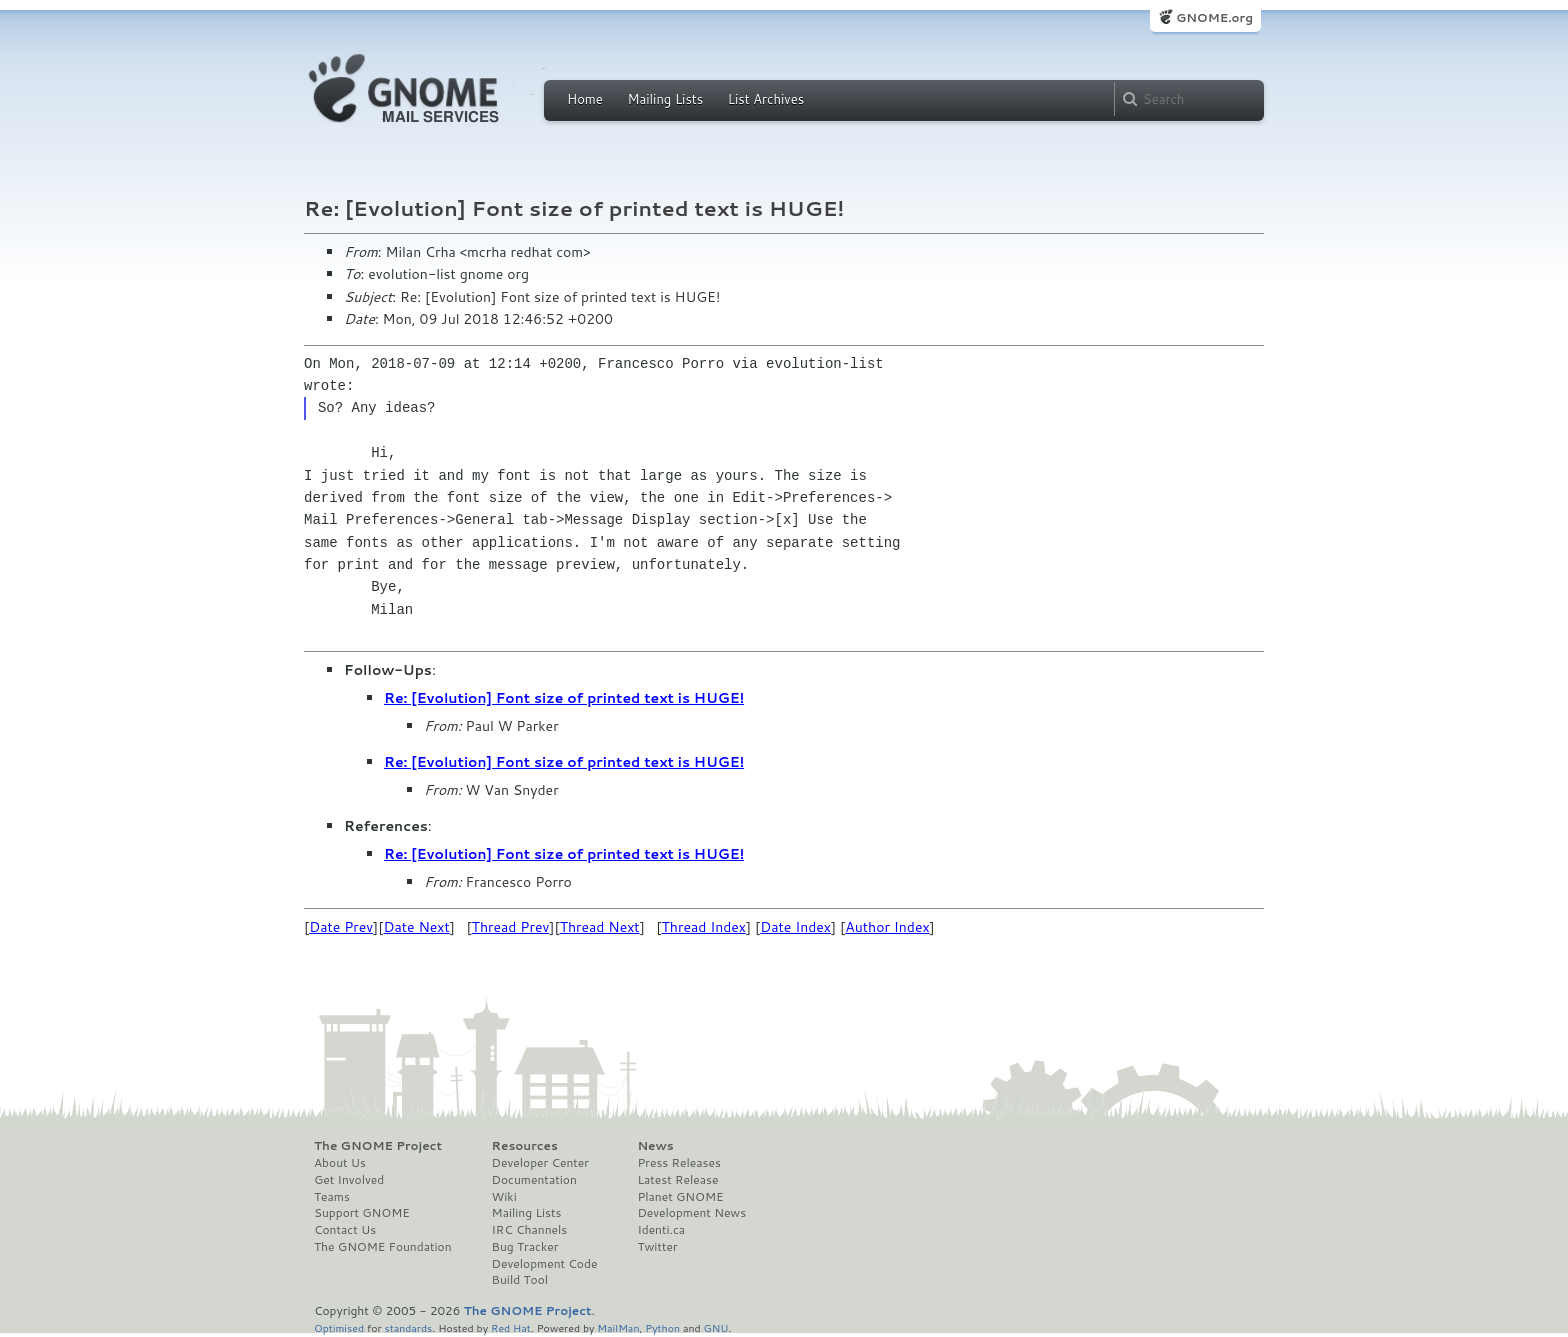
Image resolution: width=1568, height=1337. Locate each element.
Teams (332, 1197)
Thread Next (600, 927)
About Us (340, 1163)
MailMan (618, 1327)
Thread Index (704, 927)
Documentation (534, 1180)
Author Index (887, 927)
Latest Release (677, 1180)
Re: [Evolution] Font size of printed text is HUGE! (564, 698)
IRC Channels (530, 1230)
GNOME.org (1214, 17)
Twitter (657, 1247)
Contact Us (345, 1230)
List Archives (766, 99)
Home (585, 99)
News (655, 1146)
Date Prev (341, 927)
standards (408, 1327)
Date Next (416, 927)
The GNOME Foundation (383, 1247)
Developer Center (540, 1163)
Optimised (339, 1327)
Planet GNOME (680, 1197)
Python (662, 1327)
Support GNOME (362, 1213)
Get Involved (349, 1180)
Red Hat (511, 1327)
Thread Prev (511, 927)
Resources (525, 1146)
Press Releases (678, 1163)
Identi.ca (661, 1230)
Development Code (545, 1264)
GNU (716, 1327)
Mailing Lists (665, 99)
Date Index (795, 927)
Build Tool (520, 1280)
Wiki (504, 1197)
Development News (691, 1213)
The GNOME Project (378, 1146)
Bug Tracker (525, 1247)
